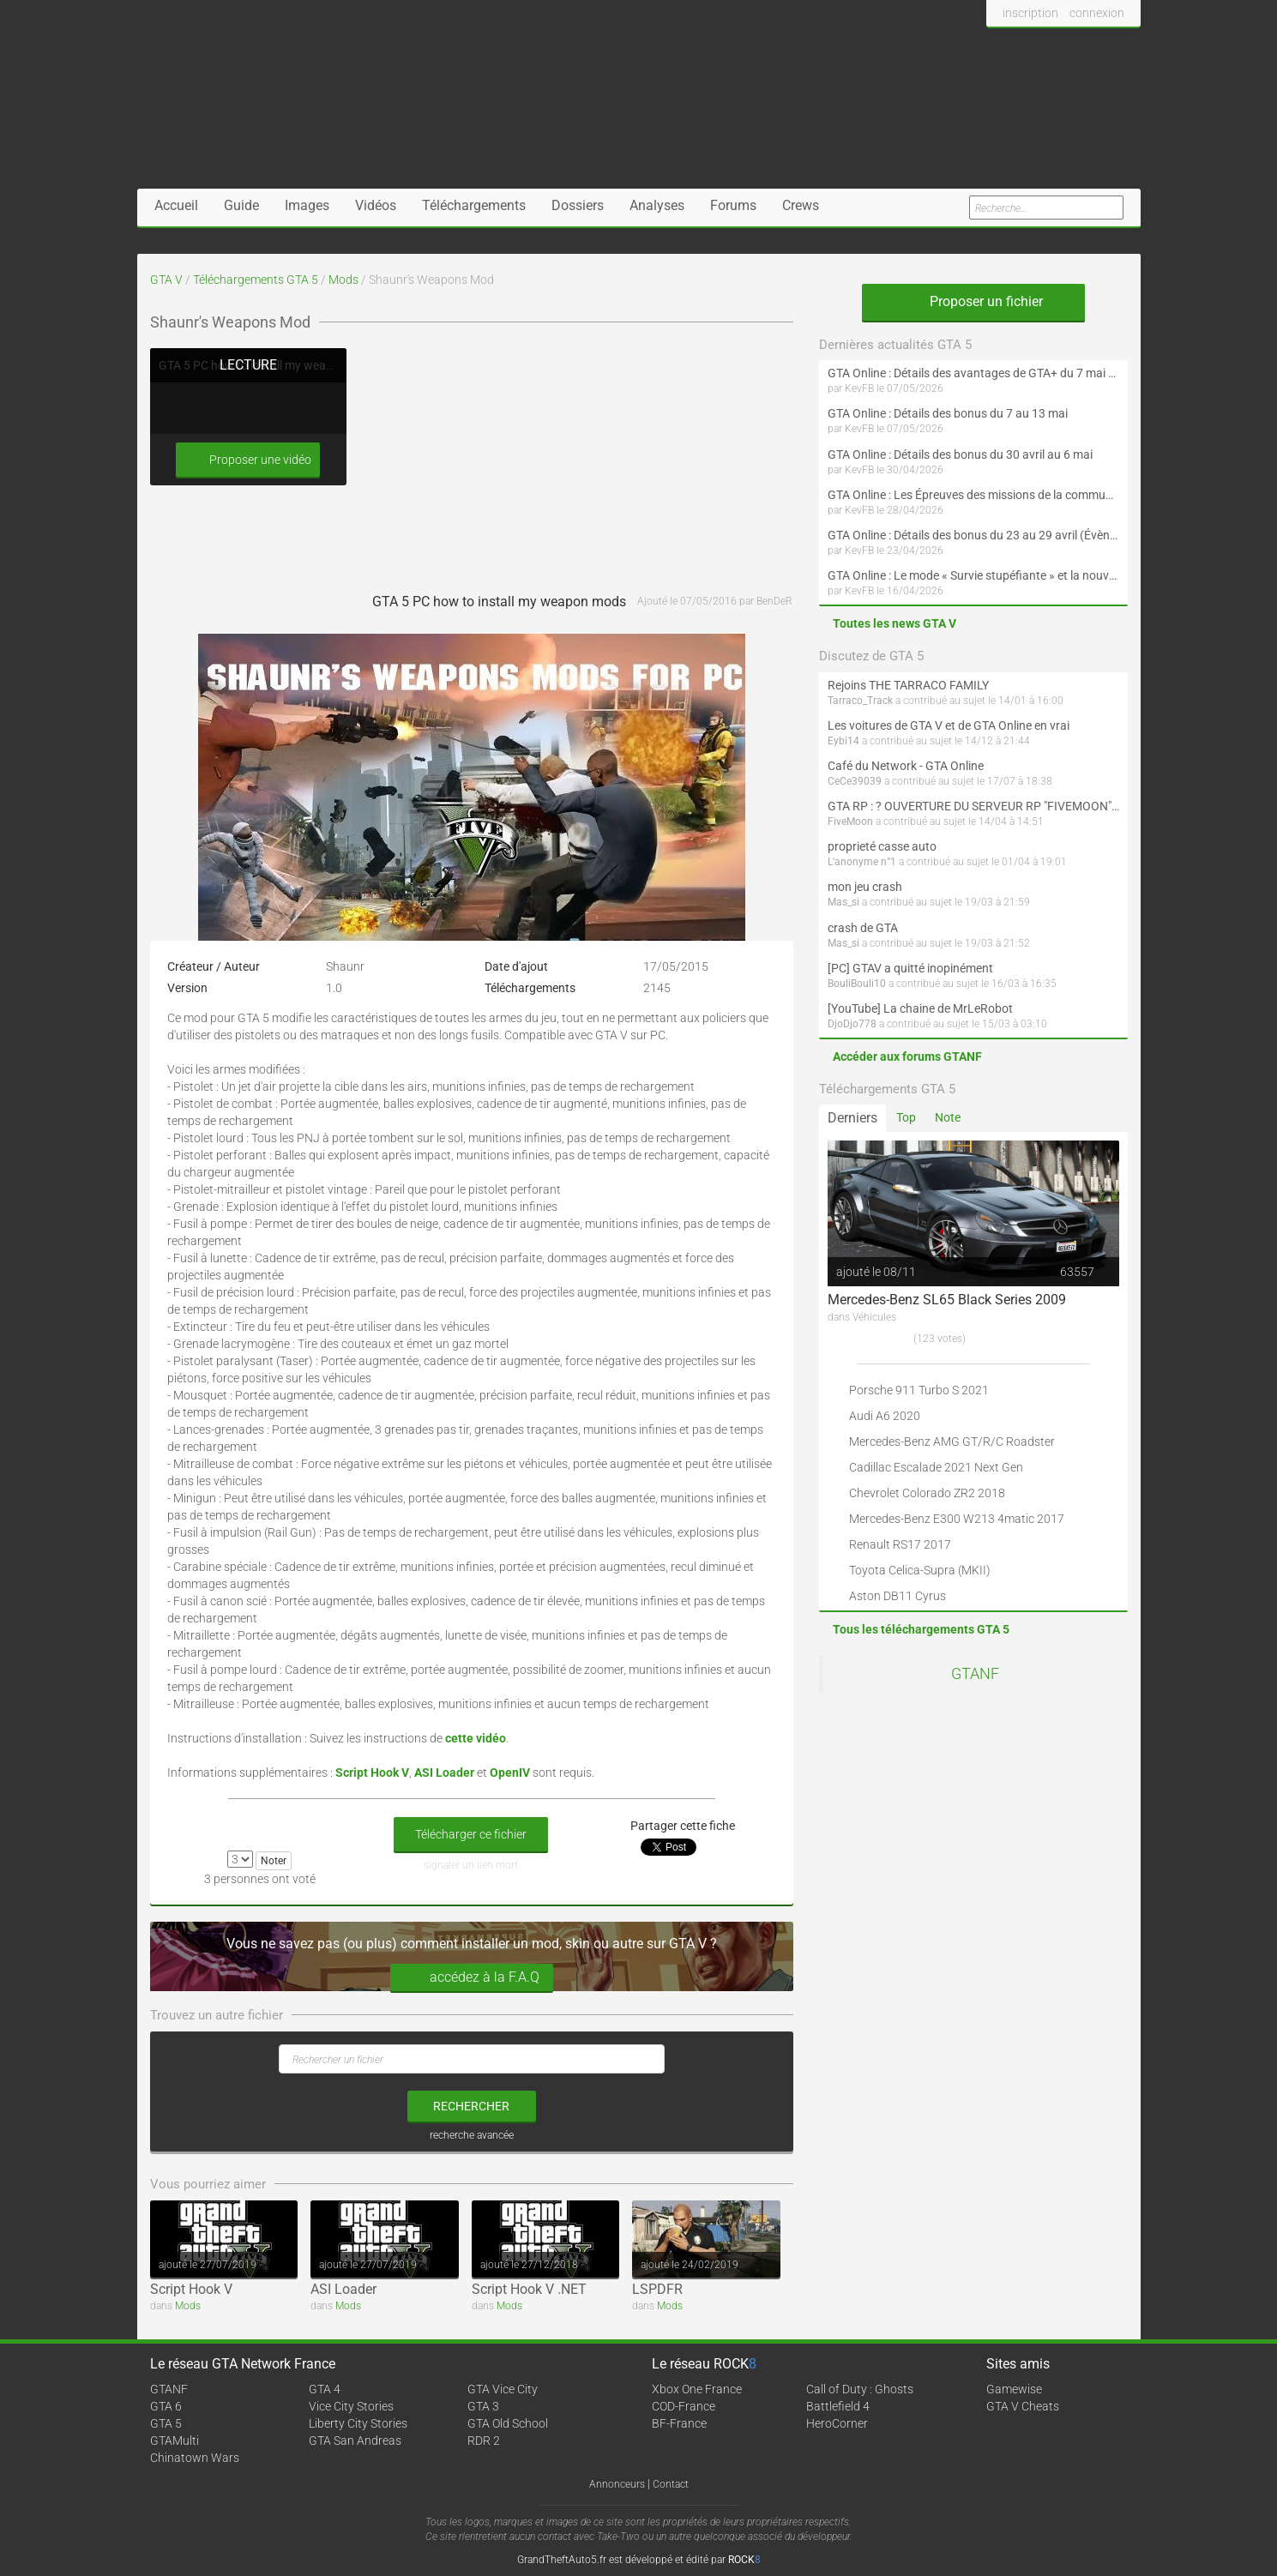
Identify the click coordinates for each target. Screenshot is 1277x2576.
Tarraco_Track (860, 701)
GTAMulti (174, 2440)
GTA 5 (166, 2423)
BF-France (679, 2423)
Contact (671, 2484)
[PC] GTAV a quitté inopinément (910, 968)
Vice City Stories (351, 2406)
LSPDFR (657, 2289)
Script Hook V (191, 2289)
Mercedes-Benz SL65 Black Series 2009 (947, 1299)
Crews (800, 205)
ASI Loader (343, 2289)
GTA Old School (507, 2423)
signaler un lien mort (471, 1865)
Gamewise (1014, 2389)
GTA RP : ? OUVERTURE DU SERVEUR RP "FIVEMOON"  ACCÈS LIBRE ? (973, 806)
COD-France (683, 2406)
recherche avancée (472, 2135)
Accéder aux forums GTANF (907, 1056)
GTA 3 (483, 2406)
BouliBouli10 (857, 984)
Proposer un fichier (973, 301)
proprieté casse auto (882, 846)
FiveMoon (850, 822)
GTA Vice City (502, 2389)
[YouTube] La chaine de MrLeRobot (920, 1008)
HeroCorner (837, 2423)
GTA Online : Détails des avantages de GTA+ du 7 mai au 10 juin (973, 373)
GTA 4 (324, 2389)
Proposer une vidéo (247, 460)
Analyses (656, 205)
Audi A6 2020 (884, 1416)
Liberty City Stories (358, 2423)
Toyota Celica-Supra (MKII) (920, 1570)
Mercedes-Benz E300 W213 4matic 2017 (956, 1519)
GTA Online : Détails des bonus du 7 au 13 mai (948, 413)
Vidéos (375, 205)
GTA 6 (166, 2406)
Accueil (176, 205)
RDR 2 (483, 2440)
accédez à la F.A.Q (471, 1978)
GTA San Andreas (355, 2440)
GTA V (166, 279)
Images (307, 205)
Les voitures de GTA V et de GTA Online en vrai (948, 725)
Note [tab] (948, 1117)
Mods (343, 279)
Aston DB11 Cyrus (897, 1596)
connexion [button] (1096, 13)
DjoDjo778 (852, 1024)
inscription (1030, 13)
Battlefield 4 (838, 2406)
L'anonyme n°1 (862, 862)
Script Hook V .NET (529, 2289)
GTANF (975, 1673)
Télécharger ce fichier (471, 1834)
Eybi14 (843, 741)
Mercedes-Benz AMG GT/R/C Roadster (952, 1441)
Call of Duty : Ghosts (859, 2389)
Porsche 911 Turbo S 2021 (919, 1390)
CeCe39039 (855, 781)
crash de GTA (863, 928)
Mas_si (843, 902)
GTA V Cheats (1022, 2406)
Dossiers (577, 205)
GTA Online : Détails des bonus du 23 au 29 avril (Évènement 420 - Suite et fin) (973, 535)
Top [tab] (906, 1117)
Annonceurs (617, 2484)
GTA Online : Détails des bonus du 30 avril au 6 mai (960, 454)
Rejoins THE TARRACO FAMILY (908, 685)
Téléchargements (474, 205)
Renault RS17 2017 (900, 1544)
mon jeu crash (865, 887)
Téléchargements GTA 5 (255, 279)
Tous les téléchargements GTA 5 (921, 1629)
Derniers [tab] (852, 1118)
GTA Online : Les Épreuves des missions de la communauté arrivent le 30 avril (973, 495)
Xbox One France (697, 2389)
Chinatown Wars (194, 2458)
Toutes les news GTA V (894, 623)
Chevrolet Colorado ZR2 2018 (927, 1493)
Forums (733, 205)
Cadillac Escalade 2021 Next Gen (936, 1467)
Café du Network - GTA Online (906, 766)
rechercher (471, 2106)
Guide (241, 205)
